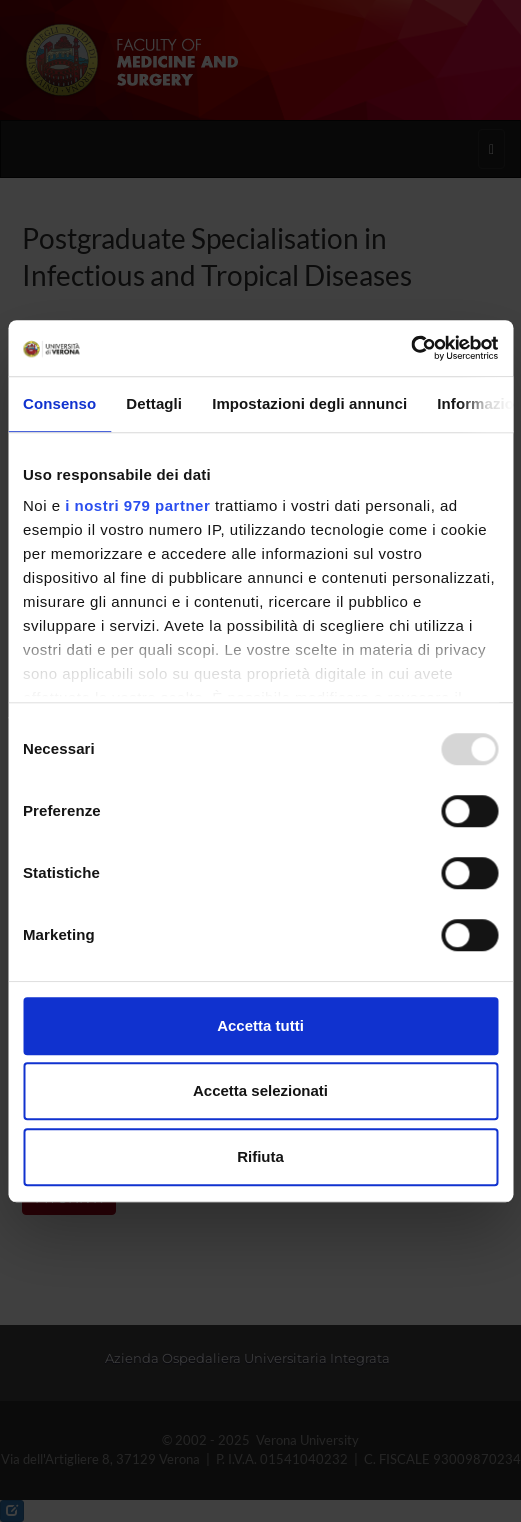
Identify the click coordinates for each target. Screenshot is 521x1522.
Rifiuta (260, 1156)
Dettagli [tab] (154, 403)
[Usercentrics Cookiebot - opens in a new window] (410, 348)
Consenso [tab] (59, 403)
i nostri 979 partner (137, 505)
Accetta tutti (260, 1025)
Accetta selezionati (260, 1090)
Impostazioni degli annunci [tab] (309, 403)
